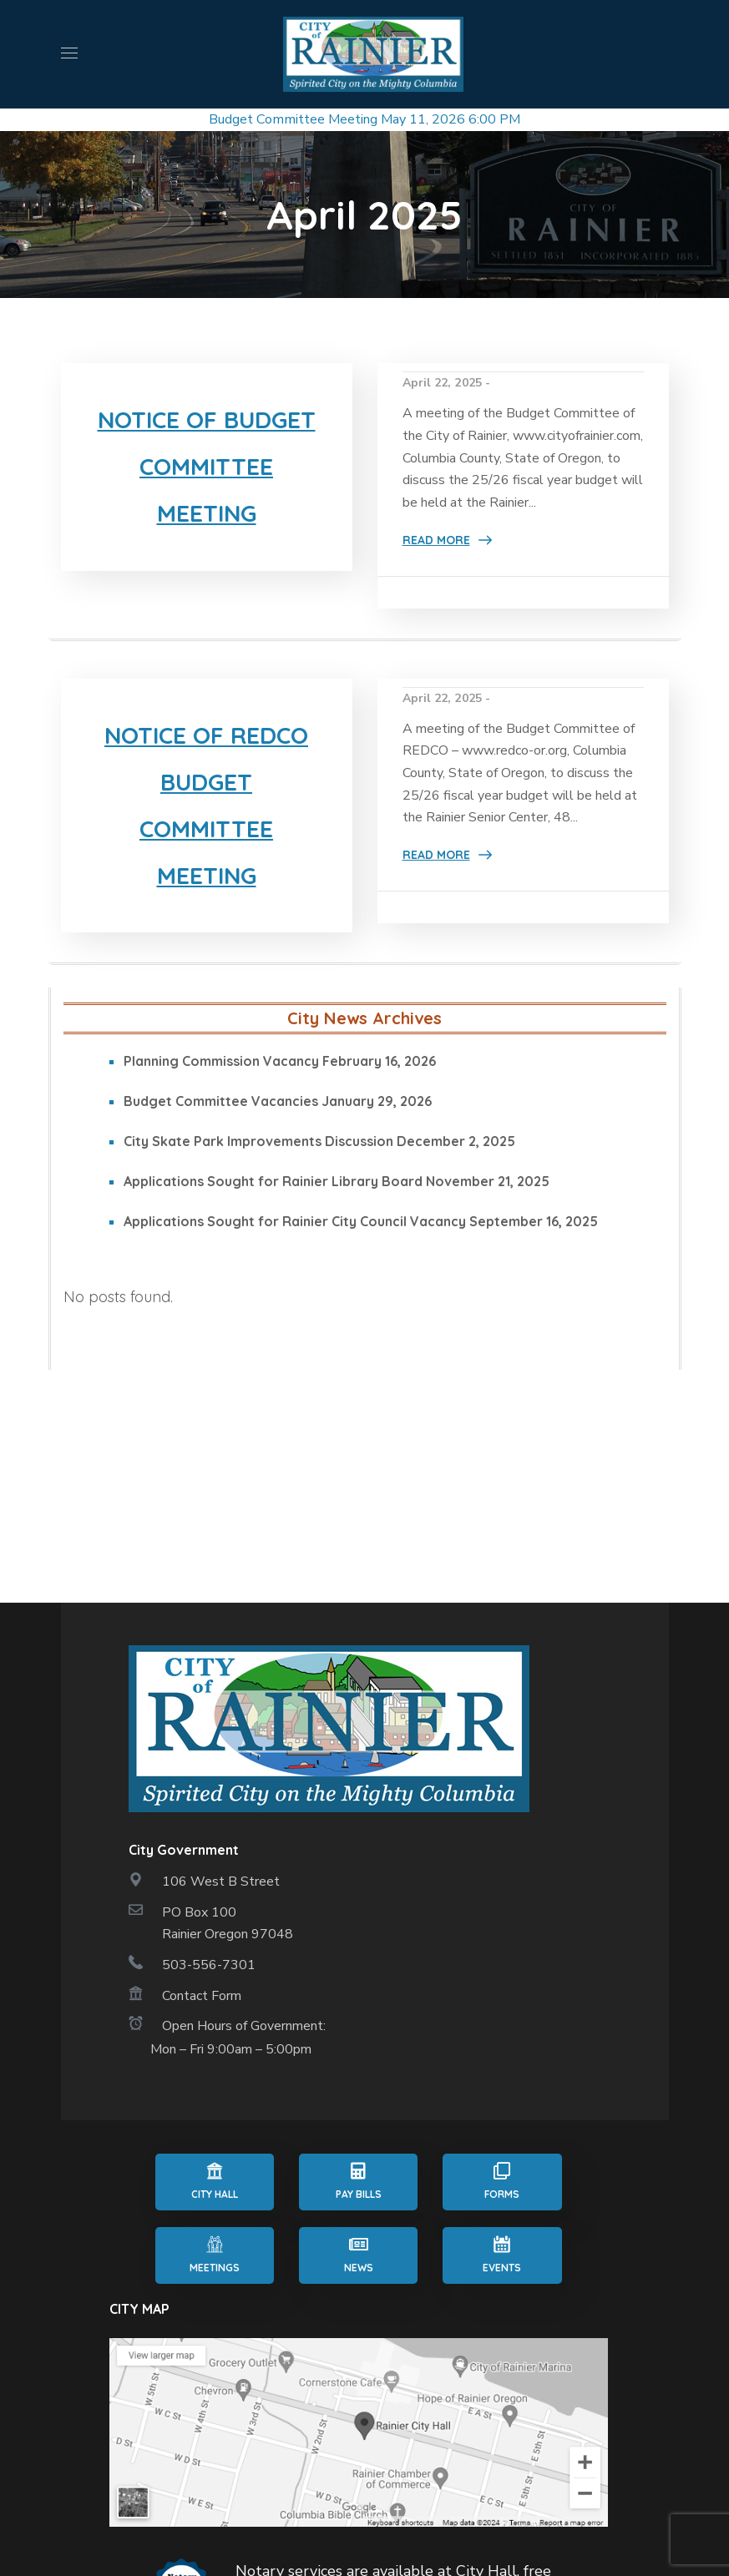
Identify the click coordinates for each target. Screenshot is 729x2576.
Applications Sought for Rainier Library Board (273, 1216)
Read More (436, 540)
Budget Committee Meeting (293, 119)
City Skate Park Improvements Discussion (258, 1176)
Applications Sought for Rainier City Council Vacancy (295, 1256)
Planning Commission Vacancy (221, 1096)
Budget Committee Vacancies (221, 1136)
